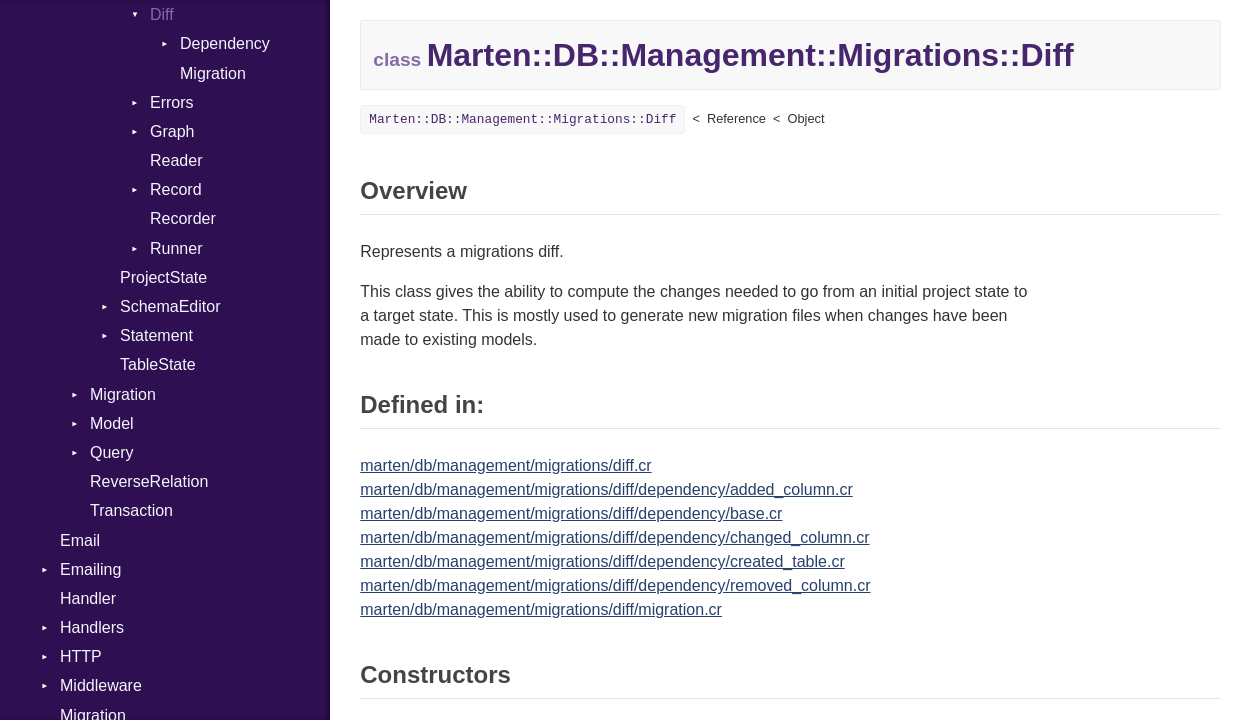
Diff (162, 14)
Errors (172, 102)
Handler (88, 598)
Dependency (225, 43)
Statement (156, 335)
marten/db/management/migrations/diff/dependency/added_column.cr (606, 489)
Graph (172, 131)
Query (112, 452)
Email (80, 540)
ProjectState (163, 277)
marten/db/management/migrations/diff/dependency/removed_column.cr (615, 585)
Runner (176, 248)
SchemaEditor (170, 306)
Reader (176, 160)
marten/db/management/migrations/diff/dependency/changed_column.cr (614, 537)
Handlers (92, 627)
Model (112, 423)
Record (176, 189)
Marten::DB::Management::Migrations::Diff (522, 119)
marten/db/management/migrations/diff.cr (505, 465)
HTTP (81, 656)
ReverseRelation (149, 481)
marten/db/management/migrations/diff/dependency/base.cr (571, 513)
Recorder (183, 218)
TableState (158, 364)
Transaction (131, 510)
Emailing (90, 569)
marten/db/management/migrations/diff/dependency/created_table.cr (602, 561)
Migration (213, 73)
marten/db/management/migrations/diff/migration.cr (541, 609)
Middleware (101, 685)
